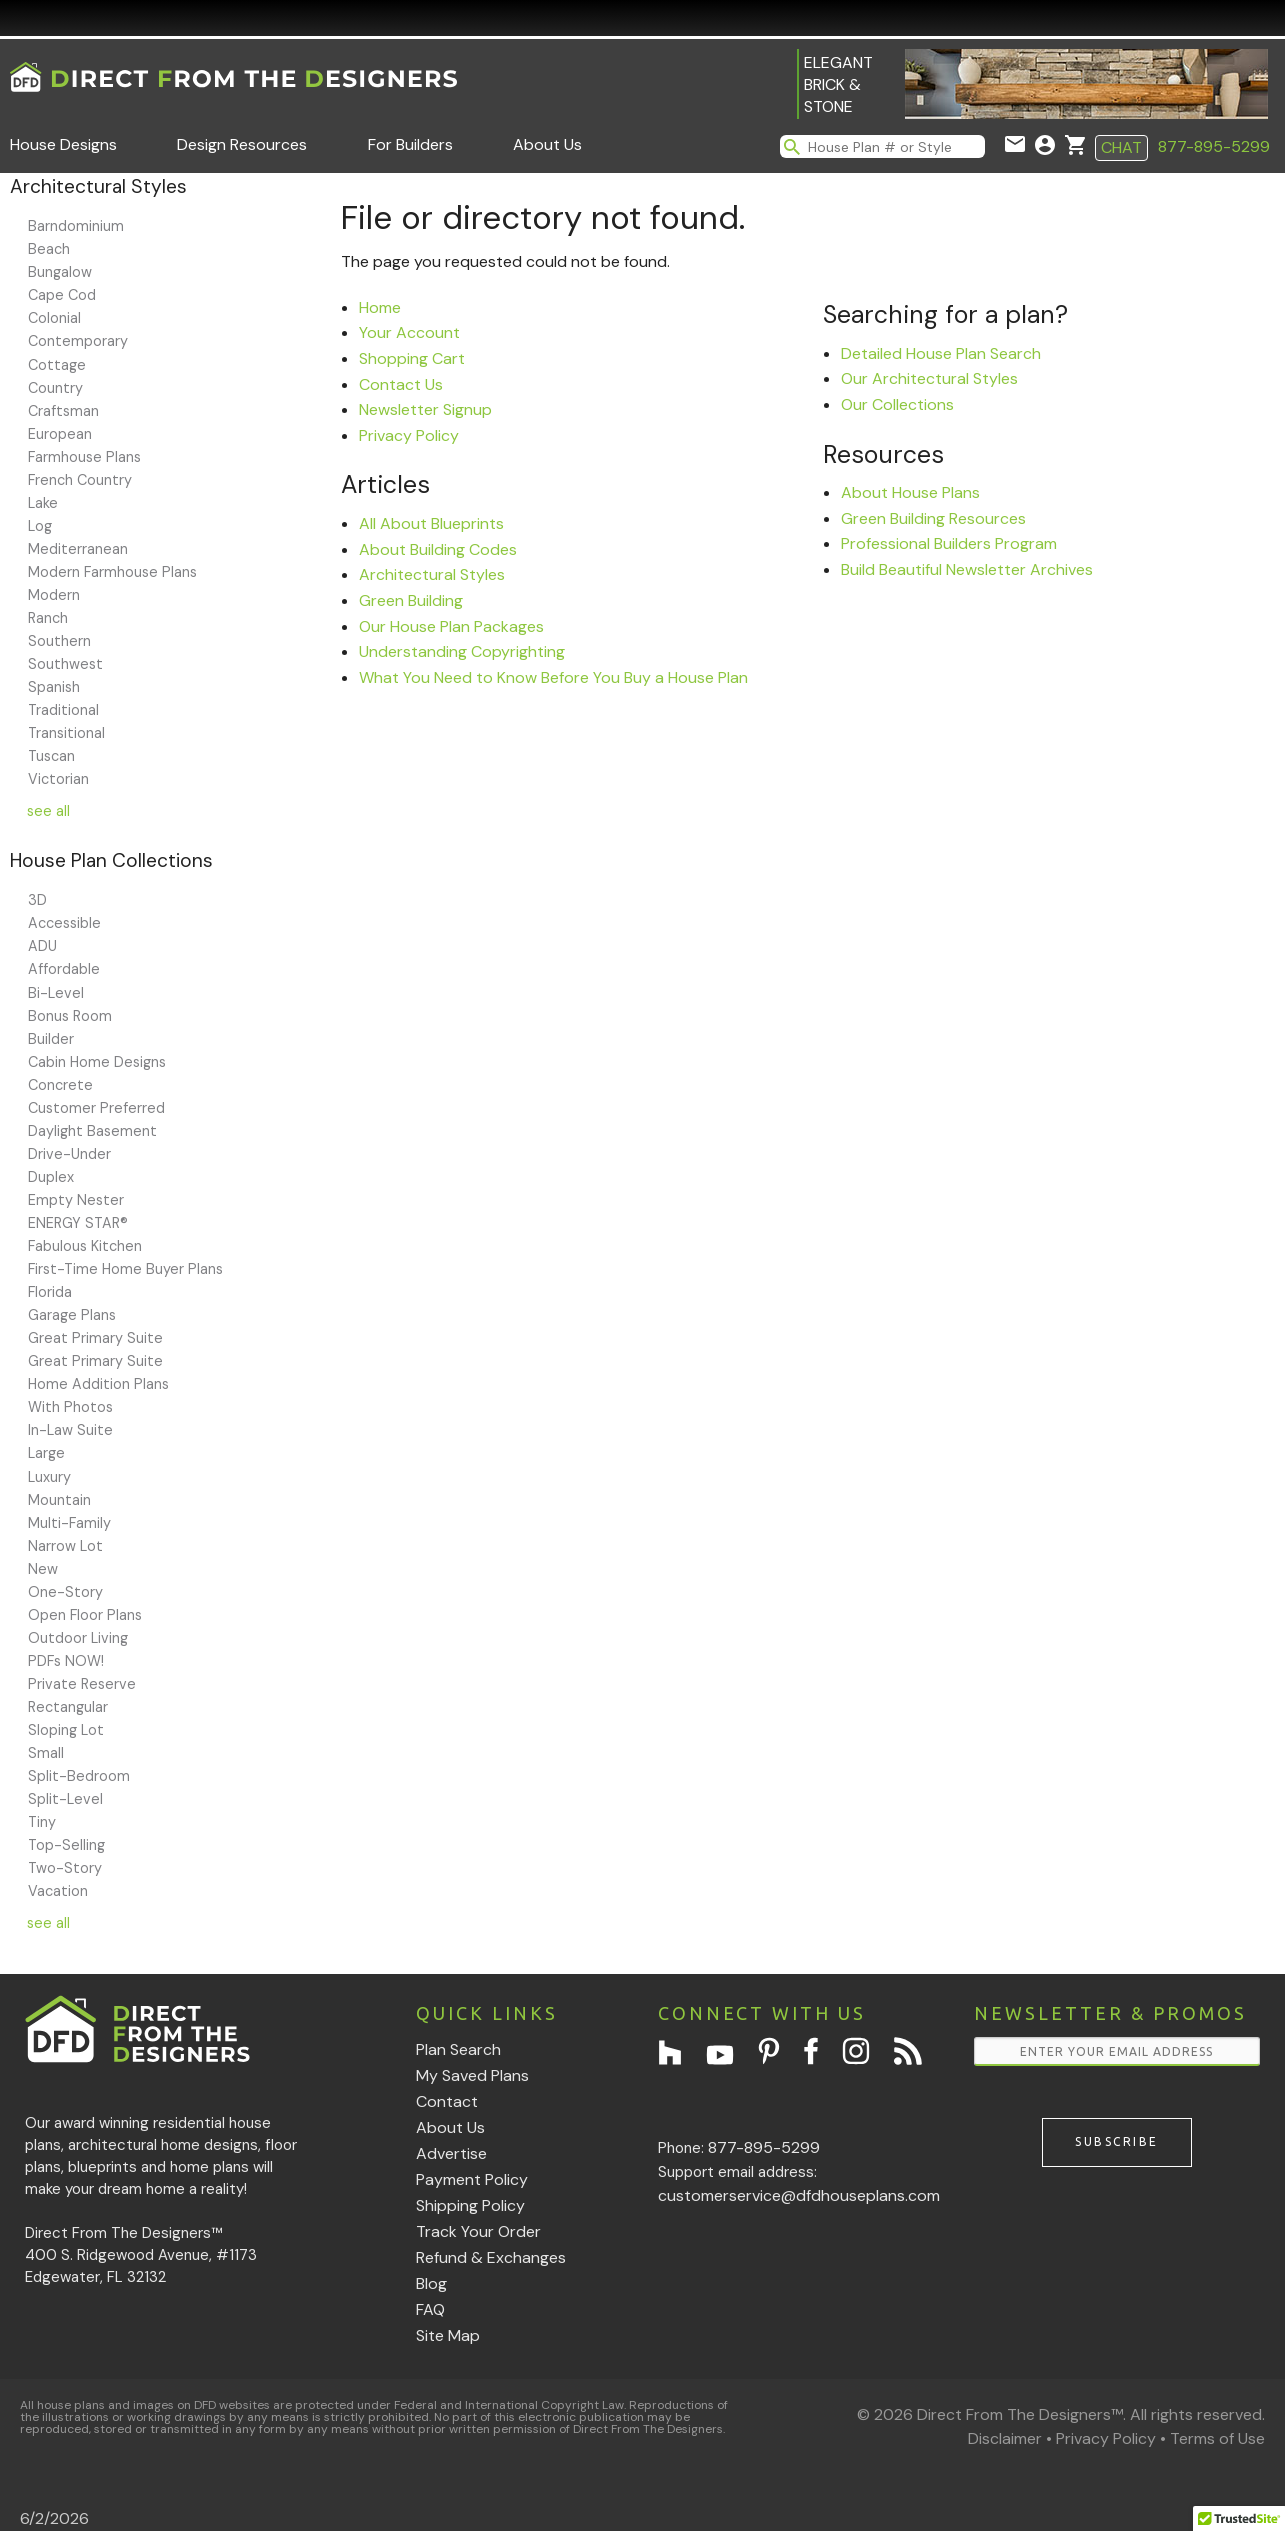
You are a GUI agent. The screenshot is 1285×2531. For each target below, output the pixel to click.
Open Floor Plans (85, 1615)
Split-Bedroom (79, 1776)
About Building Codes (438, 549)
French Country (80, 480)
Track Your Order (478, 2231)
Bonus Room (70, 1016)
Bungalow (60, 272)
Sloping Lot (66, 1730)
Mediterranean (78, 549)
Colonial (54, 318)
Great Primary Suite (95, 1338)
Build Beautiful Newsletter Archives (967, 569)
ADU (42, 946)
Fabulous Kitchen (85, 1246)
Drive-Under (69, 1154)
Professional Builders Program (949, 543)
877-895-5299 (1214, 146)
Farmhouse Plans (84, 457)
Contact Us (401, 384)
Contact (447, 2101)
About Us (547, 144)
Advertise (451, 2153)
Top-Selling (66, 1845)
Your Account (409, 332)
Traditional (63, 710)
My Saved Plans (472, 2075)
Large (46, 1453)
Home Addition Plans (98, 1384)
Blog (431, 2283)
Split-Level (65, 1799)
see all (48, 811)
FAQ (430, 2309)
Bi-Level (56, 993)
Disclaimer (1005, 2438)
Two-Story (65, 1868)
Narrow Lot (65, 1546)
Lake (43, 503)
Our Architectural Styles (929, 378)
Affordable (64, 969)
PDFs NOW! (66, 1661)
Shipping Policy (470, 2205)
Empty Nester (76, 1200)
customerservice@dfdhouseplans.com (799, 2195)
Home (380, 307)
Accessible (64, 923)
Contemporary (78, 341)
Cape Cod (62, 295)
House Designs (63, 144)
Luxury (49, 1477)
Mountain (59, 1500)
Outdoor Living (78, 1638)
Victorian (58, 779)
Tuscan (51, 756)
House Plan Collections (111, 860)
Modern (54, 595)
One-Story (65, 1592)
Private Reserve (82, 1684)
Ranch (48, 618)
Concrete (60, 1085)
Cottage (57, 365)
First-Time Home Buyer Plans (125, 1269)
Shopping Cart (412, 358)
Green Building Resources (933, 518)
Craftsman (63, 411)
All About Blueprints (431, 523)
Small (46, 1753)
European (60, 434)
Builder (51, 1039)
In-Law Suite (70, 1430)
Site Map (448, 2335)
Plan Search (458, 2049)
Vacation (58, 1891)
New (43, 1569)
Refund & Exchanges (491, 2257)
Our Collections (897, 404)
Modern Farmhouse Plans (112, 572)
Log (40, 526)
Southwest (65, 664)
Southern (59, 641)
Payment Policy (472, 2179)
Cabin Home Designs (97, 1062)
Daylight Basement (92, 1131)
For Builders (410, 144)
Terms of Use (1217, 2438)
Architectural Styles (432, 574)
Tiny (42, 1822)
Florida (50, 1292)
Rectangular (68, 1707)
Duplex (51, 1177)
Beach (49, 249)
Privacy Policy (409, 435)
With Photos (70, 1407)
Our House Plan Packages (451, 626)
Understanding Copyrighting (462, 651)
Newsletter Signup (425, 409)
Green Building (411, 600)
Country (55, 388)
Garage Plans (72, 1315)
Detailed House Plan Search (941, 353)
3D (37, 900)
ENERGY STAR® (78, 1223)
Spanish (54, 687)
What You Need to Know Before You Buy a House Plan (553, 677)
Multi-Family (69, 1523)
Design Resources (242, 144)
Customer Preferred (96, 1108)
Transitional (66, 733)
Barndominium (76, 226)
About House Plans (910, 492)
